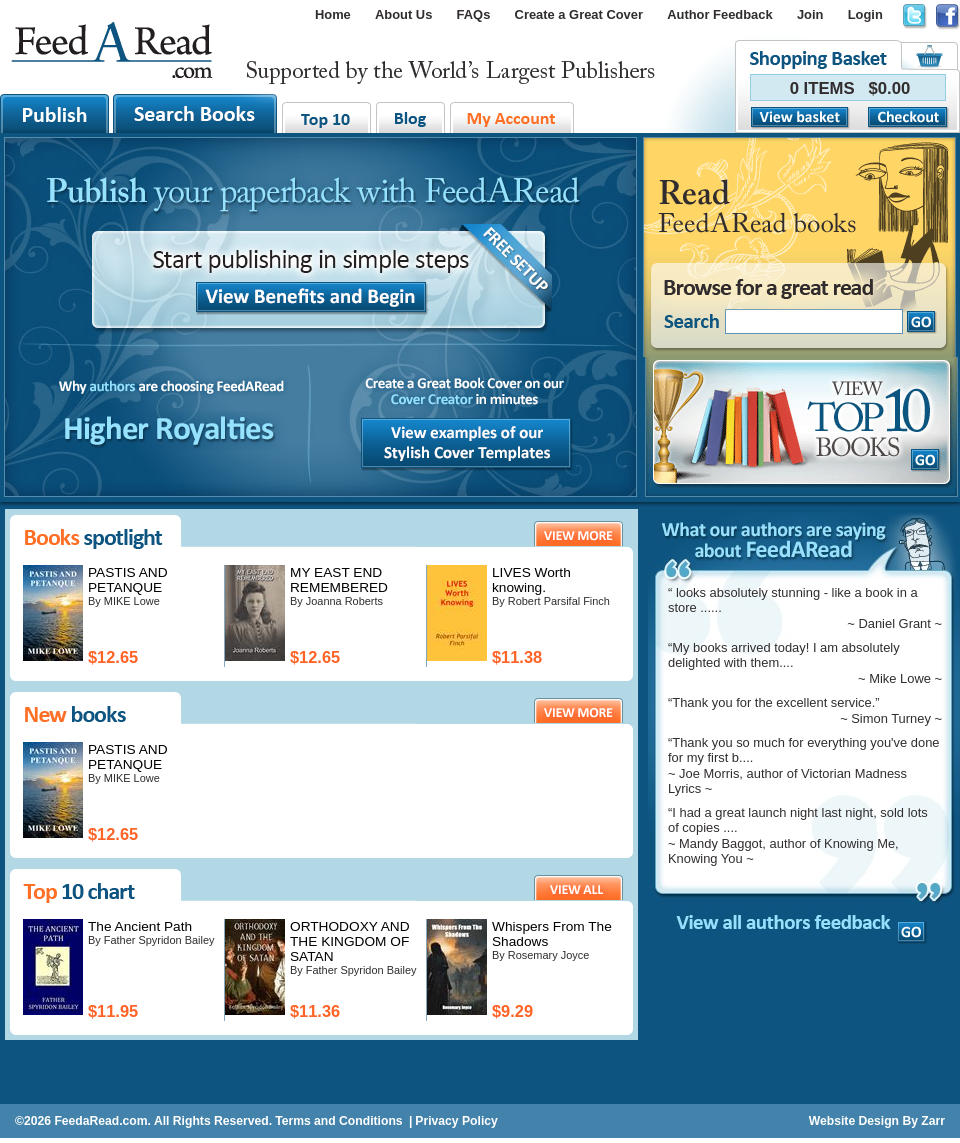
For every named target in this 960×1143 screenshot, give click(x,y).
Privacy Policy (456, 1121)
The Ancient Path (140, 926)
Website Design (854, 1121)
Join (810, 14)
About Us (403, 14)
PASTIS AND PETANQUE (128, 580)
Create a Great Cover (579, 14)
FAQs (474, 14)
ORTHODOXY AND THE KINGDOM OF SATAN (350, 941)
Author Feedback (719, 14)
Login (865, 14)
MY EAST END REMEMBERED (339, 580)
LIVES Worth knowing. (531, 580)
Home (333, 14)
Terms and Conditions (338, 1121)
